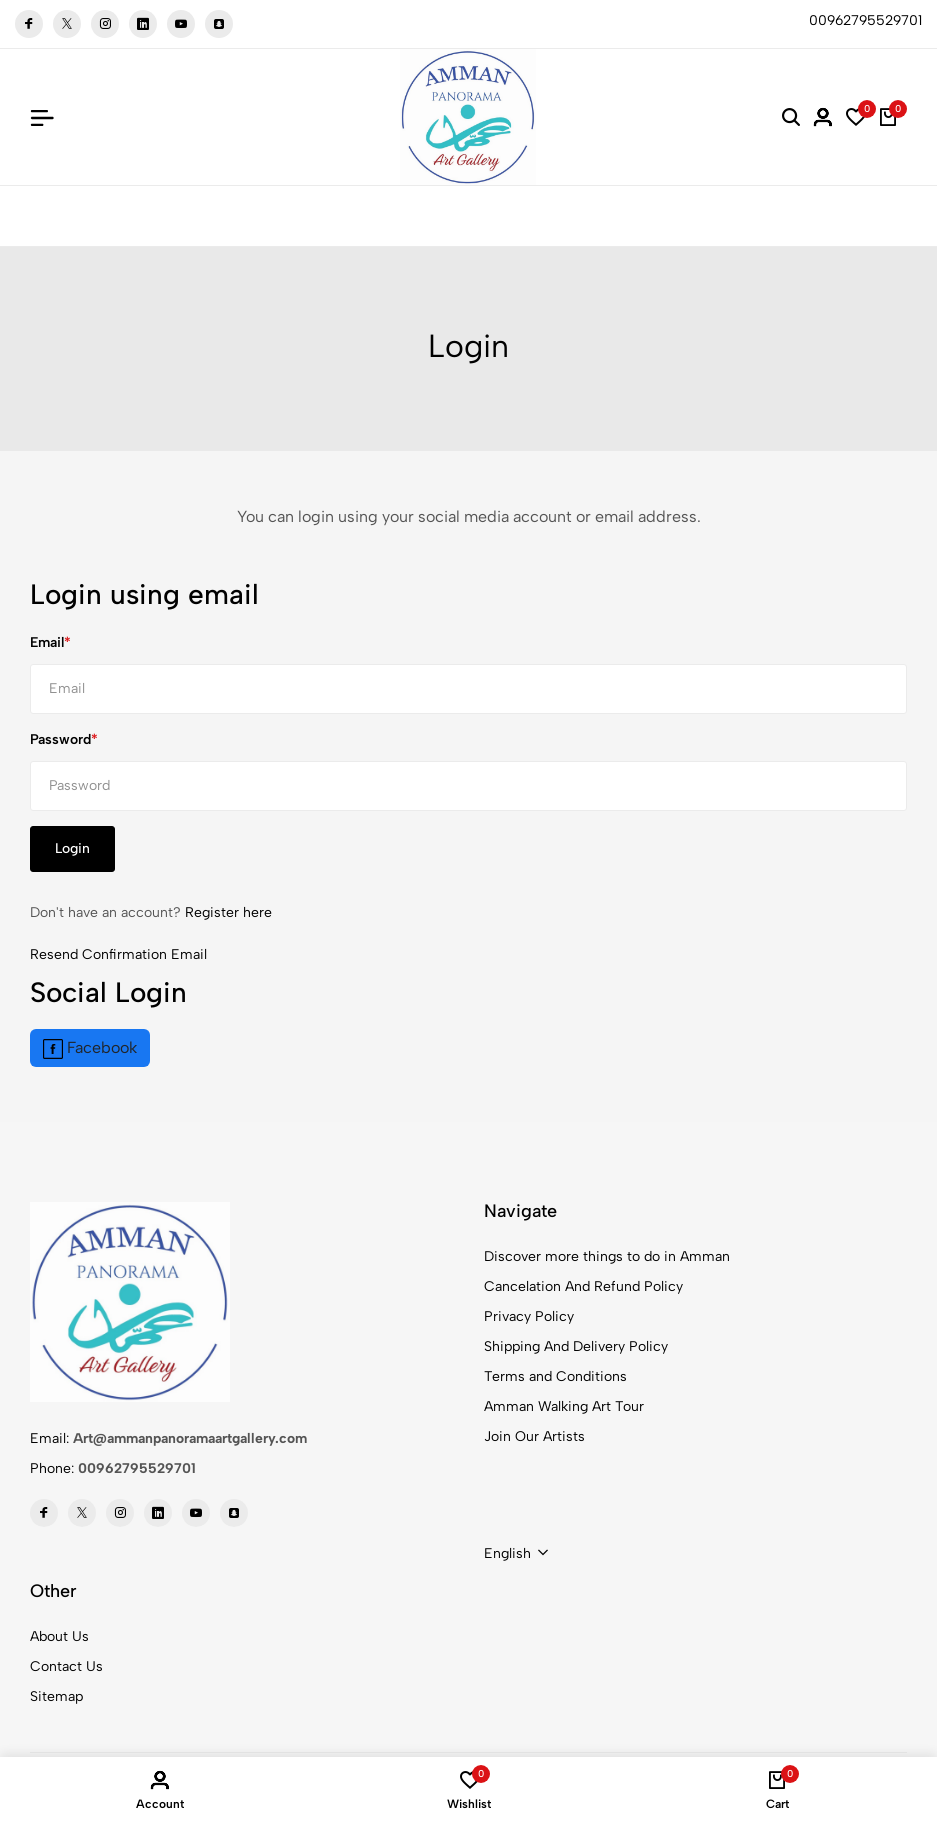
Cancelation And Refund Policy (583, 1286)
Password (60, 739)
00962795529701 (137, 1468)
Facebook (90, 1048)
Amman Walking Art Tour (564, 1406)
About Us (59, 1636)
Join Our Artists (534, 1436)
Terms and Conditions (555, 1376)
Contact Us (66, 1666)
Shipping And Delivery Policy (576, 1346)
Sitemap (56, 1696)
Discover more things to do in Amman (607, 1256)
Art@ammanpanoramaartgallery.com (190, 1438)
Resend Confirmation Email (118, 954)
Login (72, 848)
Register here (228, 912)
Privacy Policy (529, 1316)
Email (47, 642)
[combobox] (516, 1554)
